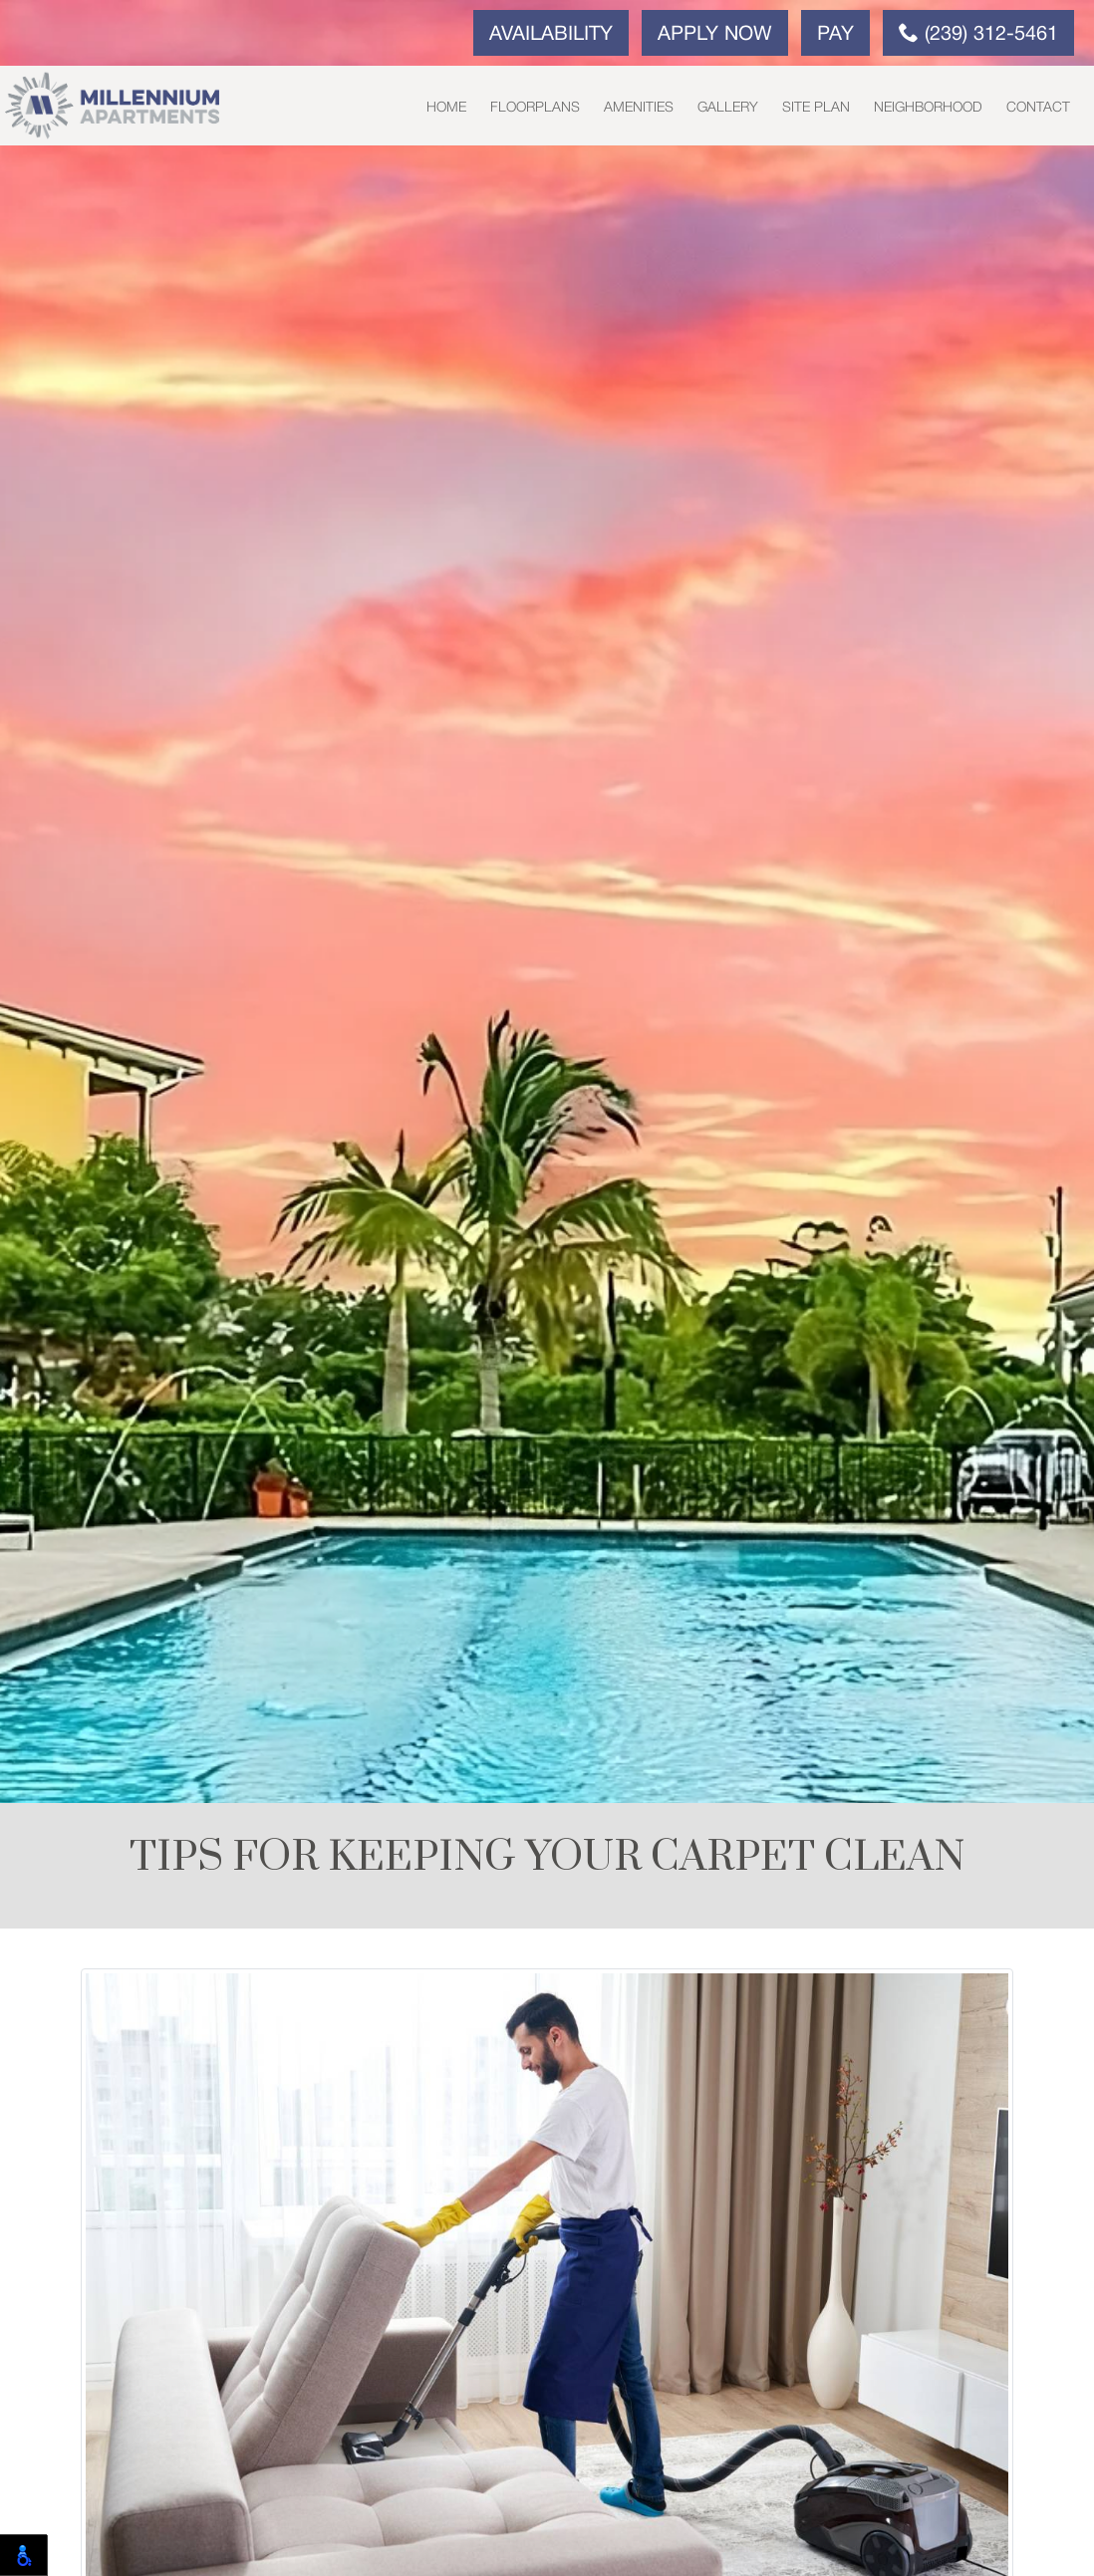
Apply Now (715, 35)
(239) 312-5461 (978, 33)
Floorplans (535, 108)
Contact (1038, 108)
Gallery (727, 108)
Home (446, 108)
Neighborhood (928, 108)
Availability (551, 35)
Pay (835, 35)
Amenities (639, 108)
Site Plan (816, 108)
